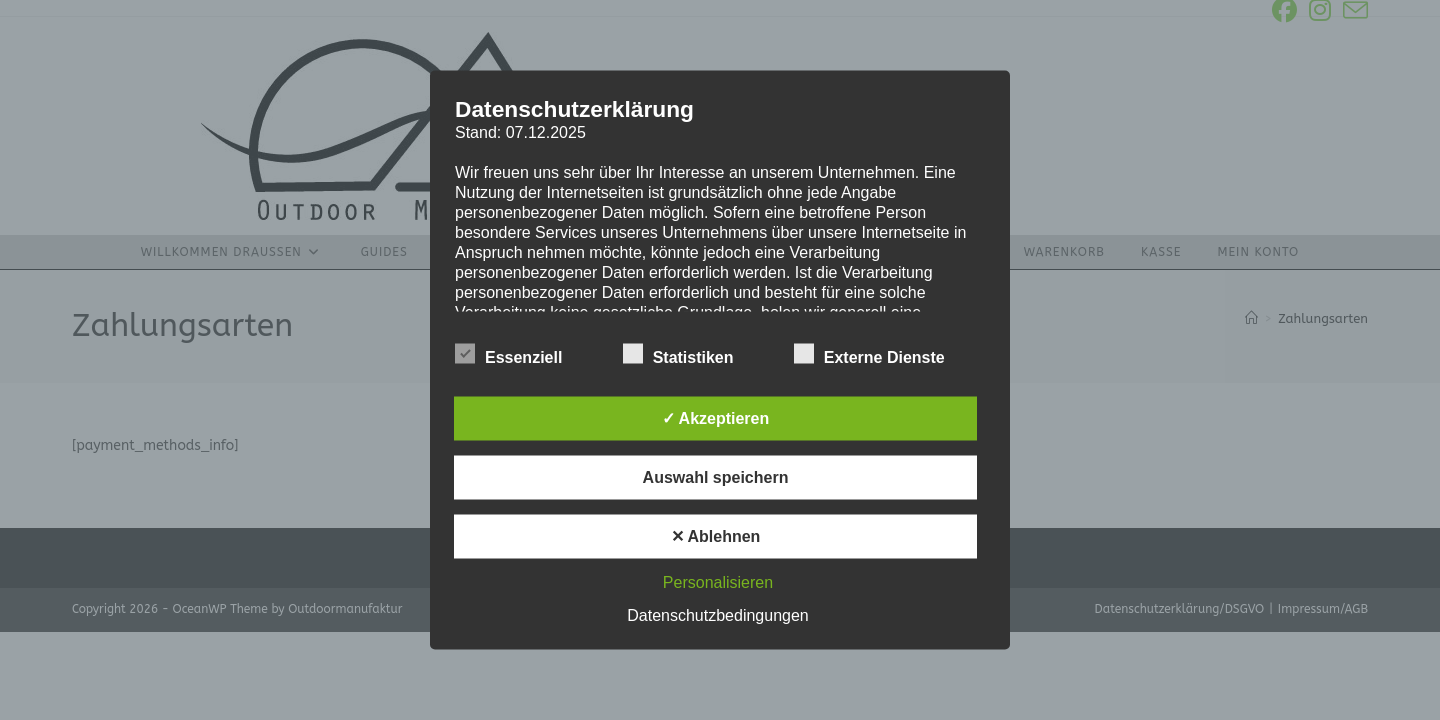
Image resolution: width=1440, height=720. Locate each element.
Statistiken (678, 354)
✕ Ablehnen (716, 536)
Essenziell (508, 354)
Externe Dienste (869, 354)
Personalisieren (718, 582)
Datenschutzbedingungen (717, 615)
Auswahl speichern (716, 477)
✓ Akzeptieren (716, 418)
